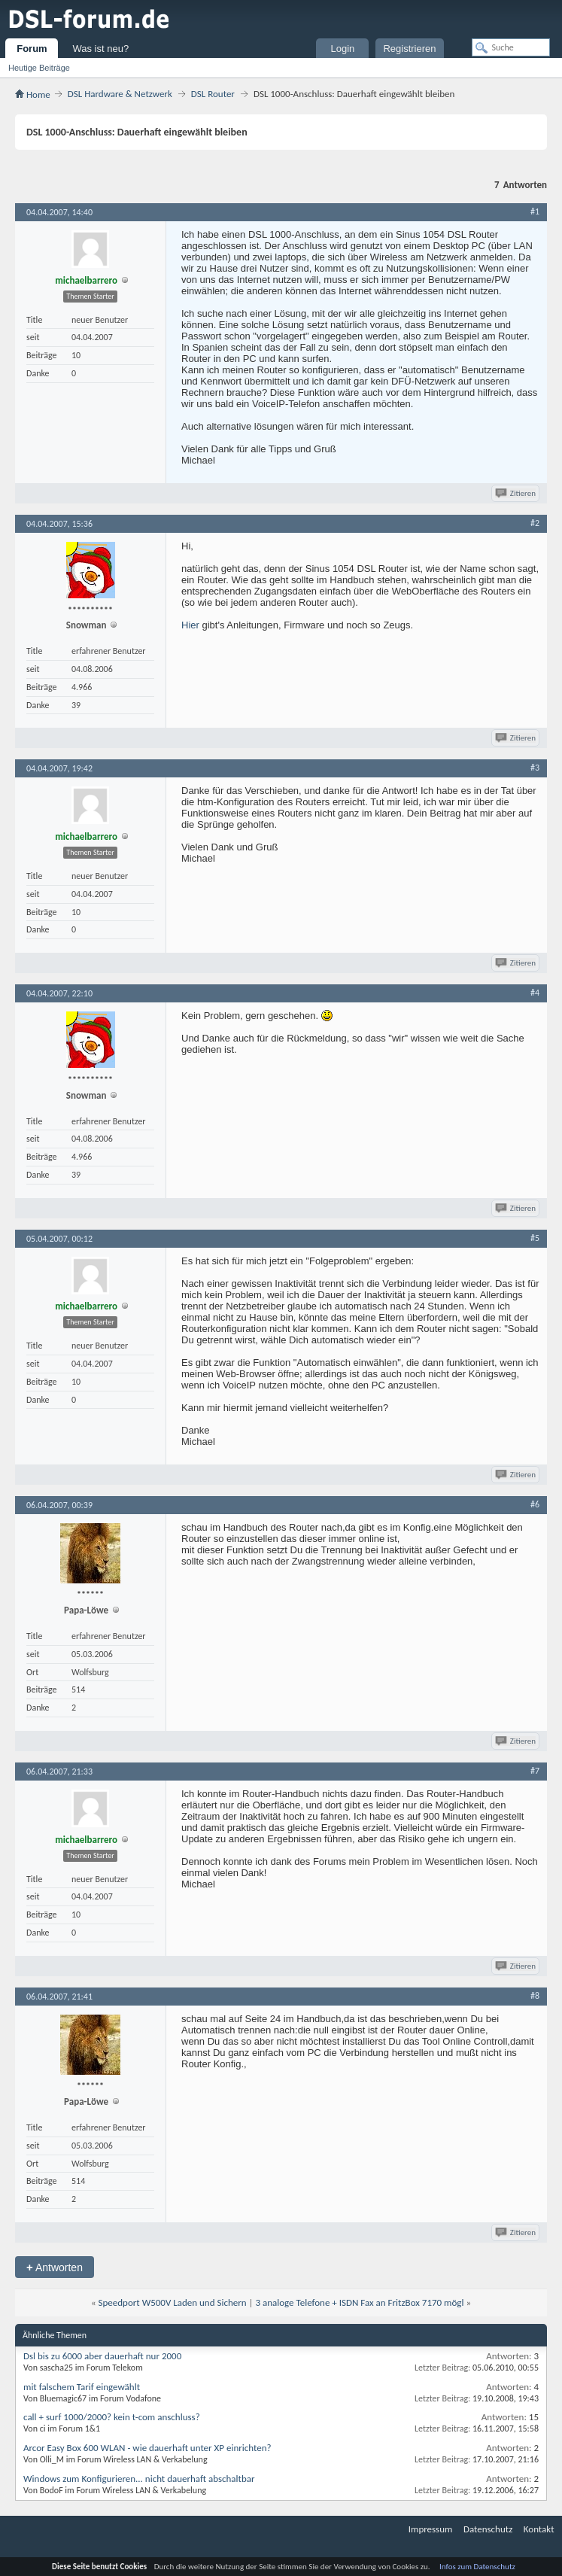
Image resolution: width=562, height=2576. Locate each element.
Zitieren (516, 493)
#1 (534, 211)
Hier (190, 625)
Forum (32, 48)
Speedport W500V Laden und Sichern (173, 2302)
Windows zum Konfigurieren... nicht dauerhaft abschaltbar (139, 2478)
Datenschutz (487, 2529)
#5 (534, 1238)
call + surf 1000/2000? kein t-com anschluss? (111, 2416)
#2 (534, 523)
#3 (534, 767)
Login (343, 48)
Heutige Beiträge (39, 67)
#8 (534, 1996)
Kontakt (539, 2529)
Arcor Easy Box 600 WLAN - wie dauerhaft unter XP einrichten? (147, 2447)
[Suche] (511, 47)
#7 (534, 1770)
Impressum (431, 2529)
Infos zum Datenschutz (477, 2566)
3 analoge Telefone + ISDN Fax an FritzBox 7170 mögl (359, 2302)
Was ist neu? (100, 48)
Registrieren (409, 48)
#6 (534, 1504)
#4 (534, 992)
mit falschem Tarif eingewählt (81, 2386)
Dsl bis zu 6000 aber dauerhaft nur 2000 (102, 2356)
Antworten (54, 2267)
